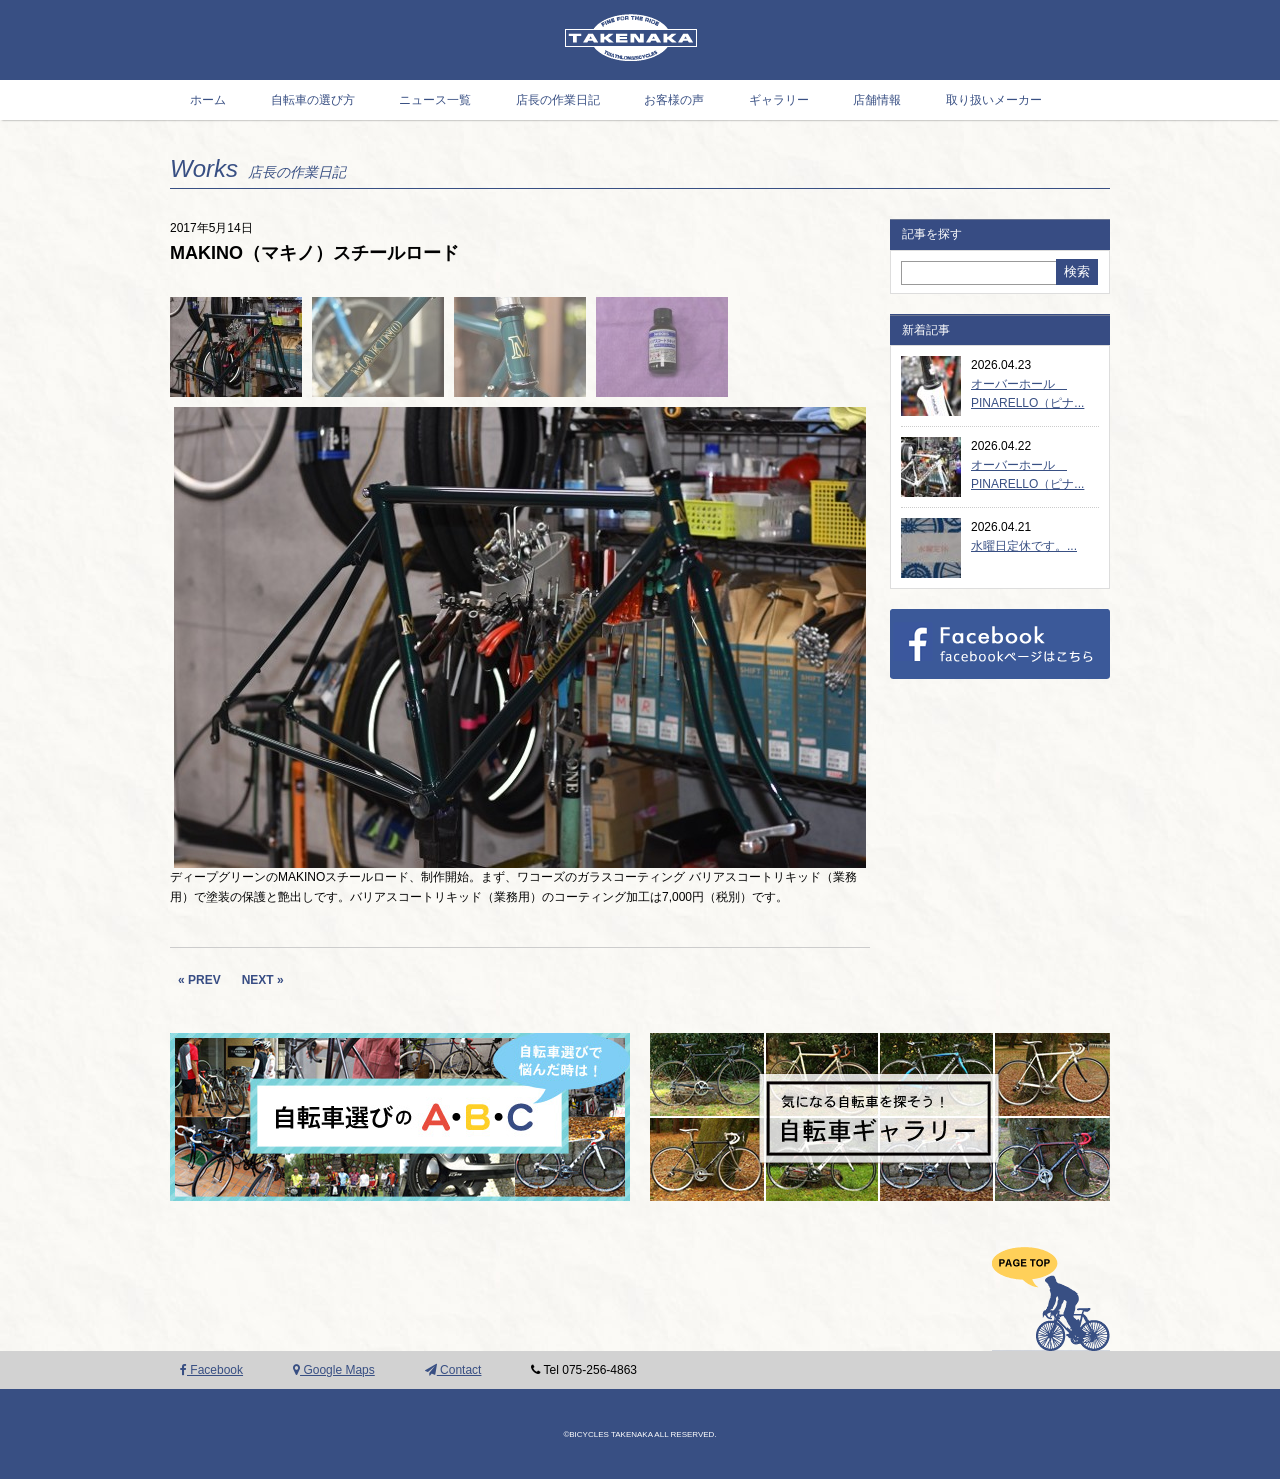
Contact (453, 1370)
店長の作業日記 (558, 100)
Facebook (211, 1370)
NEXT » (263, 980)
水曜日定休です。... (1024, 546)
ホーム (208, 100)
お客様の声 (674, 100)
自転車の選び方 (313, 100)
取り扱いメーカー (994, 100)
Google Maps (334, 1370)
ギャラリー (779, 100)
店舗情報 (877, 100)
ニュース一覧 (435, 100)
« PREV (199, 980)
